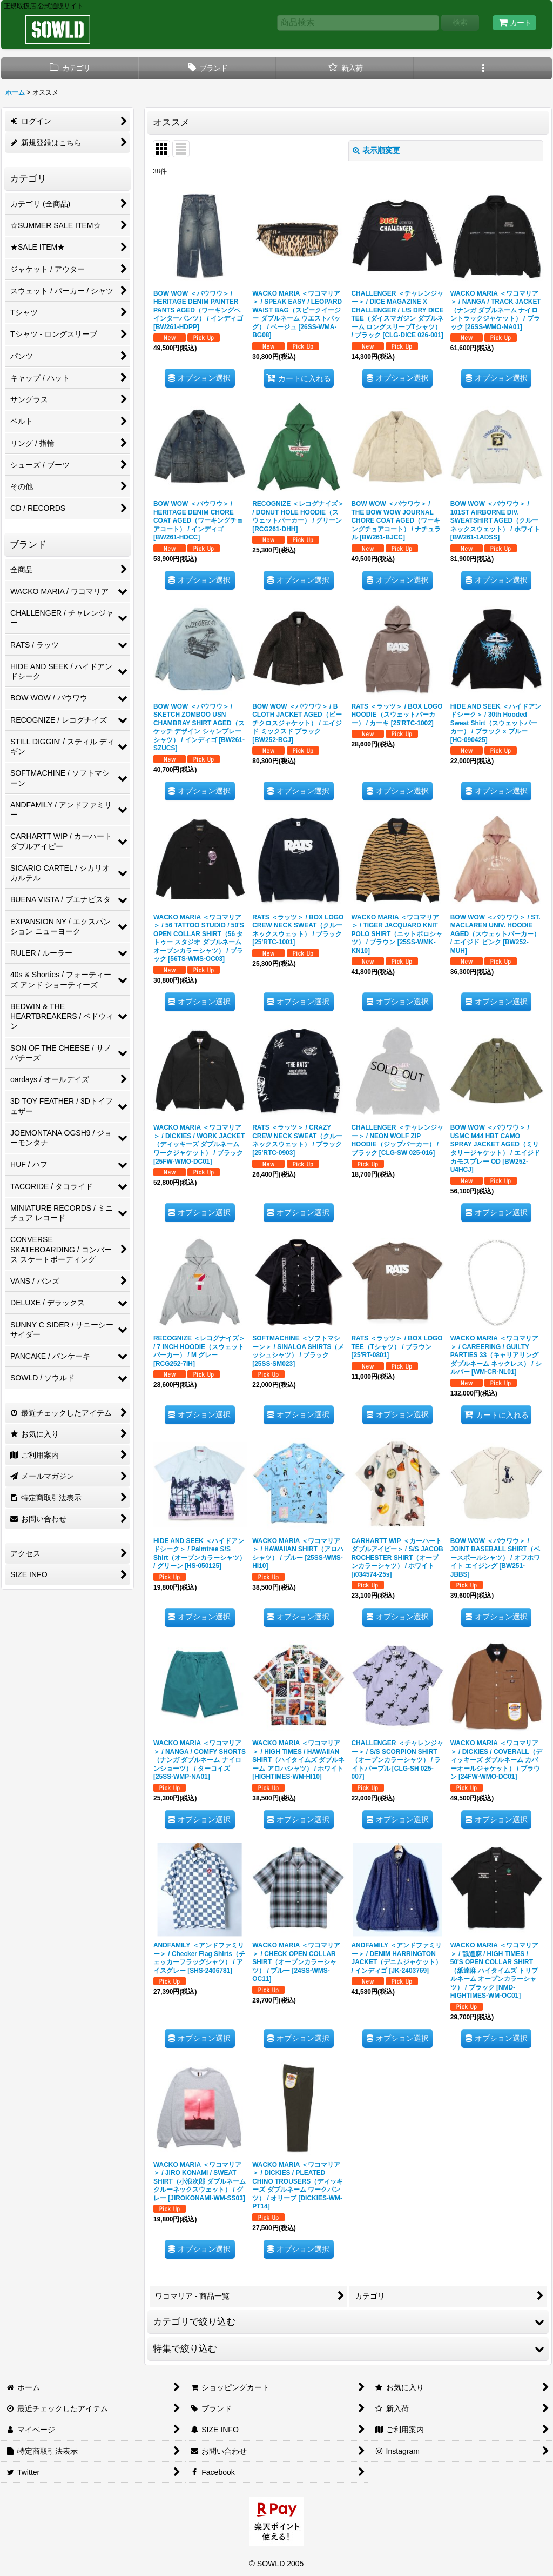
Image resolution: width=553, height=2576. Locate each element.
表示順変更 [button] (376, 150)
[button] (483, 68)
